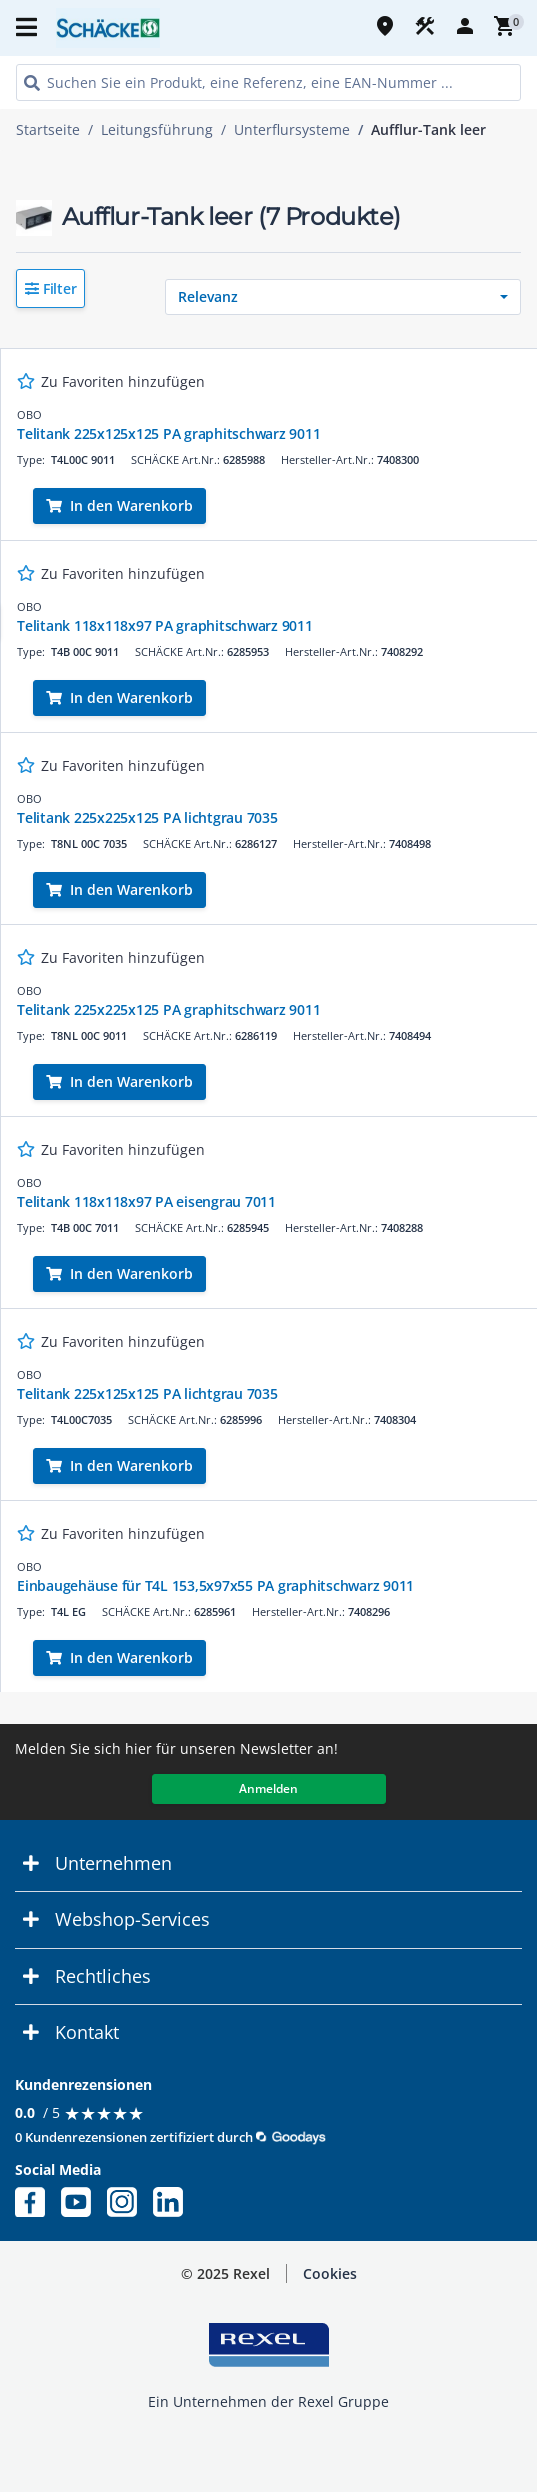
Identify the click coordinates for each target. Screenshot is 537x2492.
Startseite (48, 130)
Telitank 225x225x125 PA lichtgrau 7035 (147, 817)
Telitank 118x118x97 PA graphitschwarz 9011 (165, 625)
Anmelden (268, 1788)
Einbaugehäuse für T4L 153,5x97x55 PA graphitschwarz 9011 (215, 1585)
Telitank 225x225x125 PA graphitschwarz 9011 (168, 1009)
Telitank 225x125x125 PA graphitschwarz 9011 (168, 433)
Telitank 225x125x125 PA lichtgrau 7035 (147, 1393)
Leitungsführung (157, 130)
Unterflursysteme (292, 130)
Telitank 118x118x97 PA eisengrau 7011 (146, 1201)
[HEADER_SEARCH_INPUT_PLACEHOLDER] (268, 82)
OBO (29, 414)
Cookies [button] (330, 2273)
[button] (50, 288)
